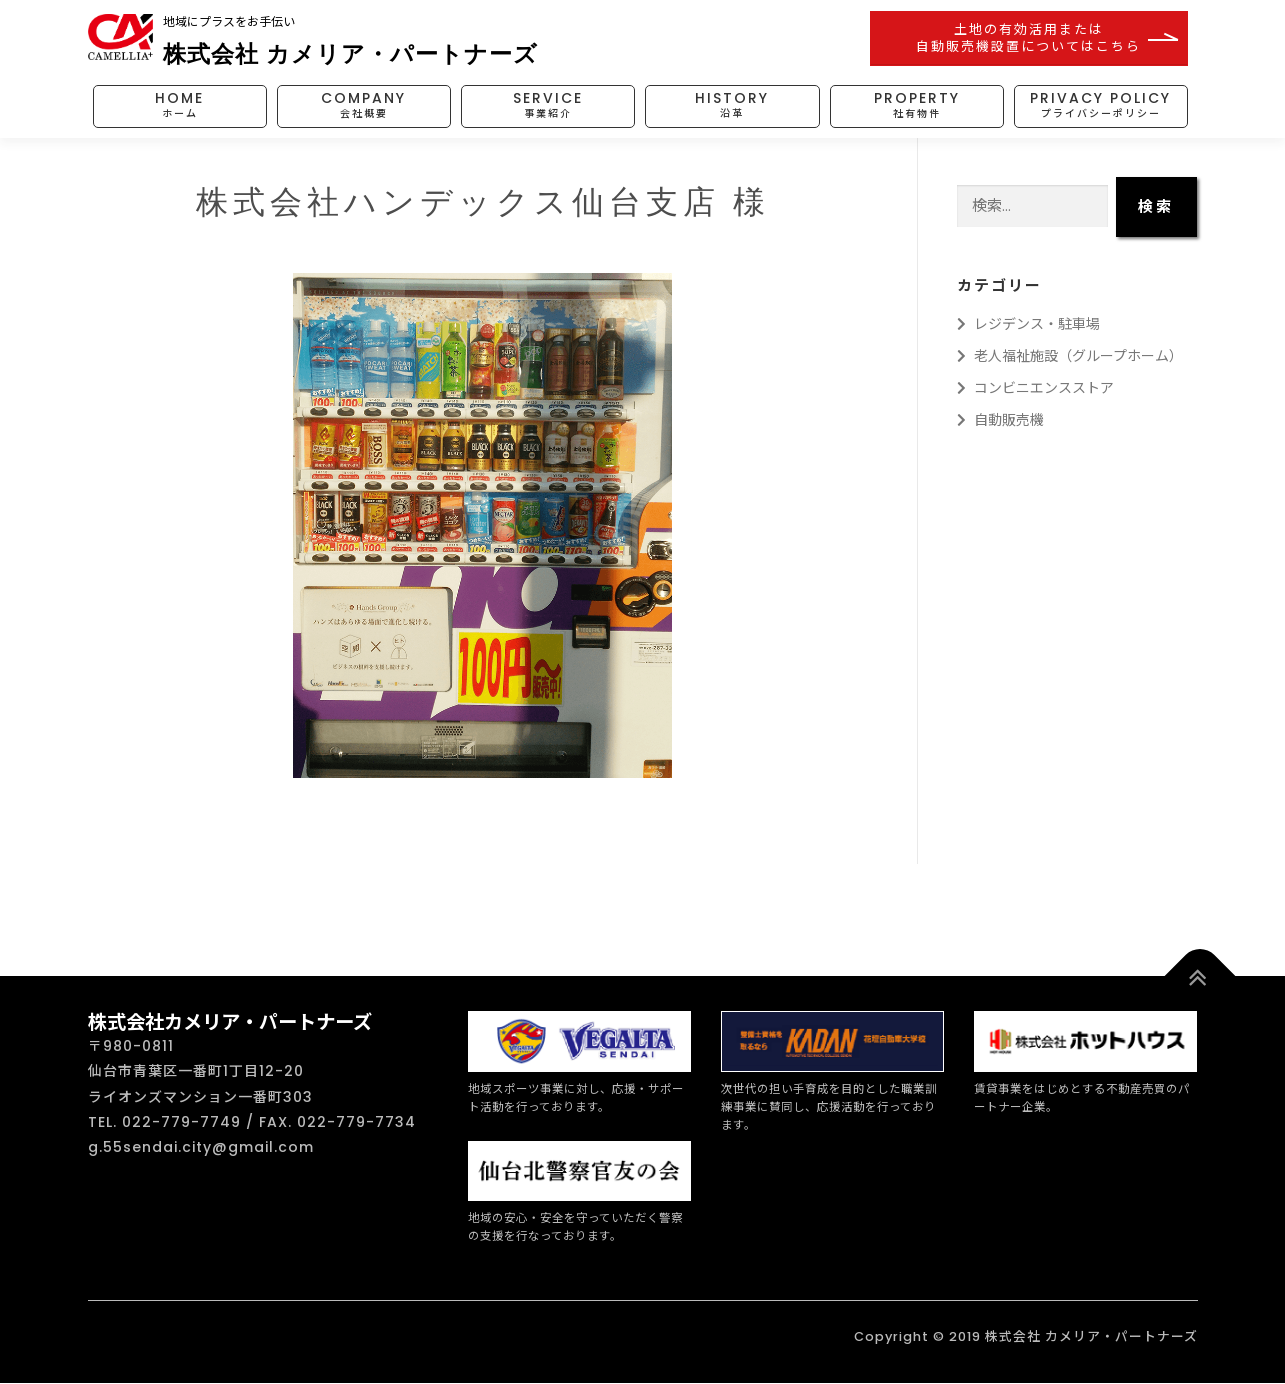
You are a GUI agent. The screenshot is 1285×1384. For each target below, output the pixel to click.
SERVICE (548, 105)
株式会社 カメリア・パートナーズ (350, 53)
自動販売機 (1000, 420)
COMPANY (363, 105)
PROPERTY (917, 105)
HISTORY (732, 105)
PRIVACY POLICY (1100, 105)
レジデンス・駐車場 (1028, 324)
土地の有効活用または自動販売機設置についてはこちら (1028, 37)
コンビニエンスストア (1035, 388)
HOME (179, 105)
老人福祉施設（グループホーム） (1070, 356)
